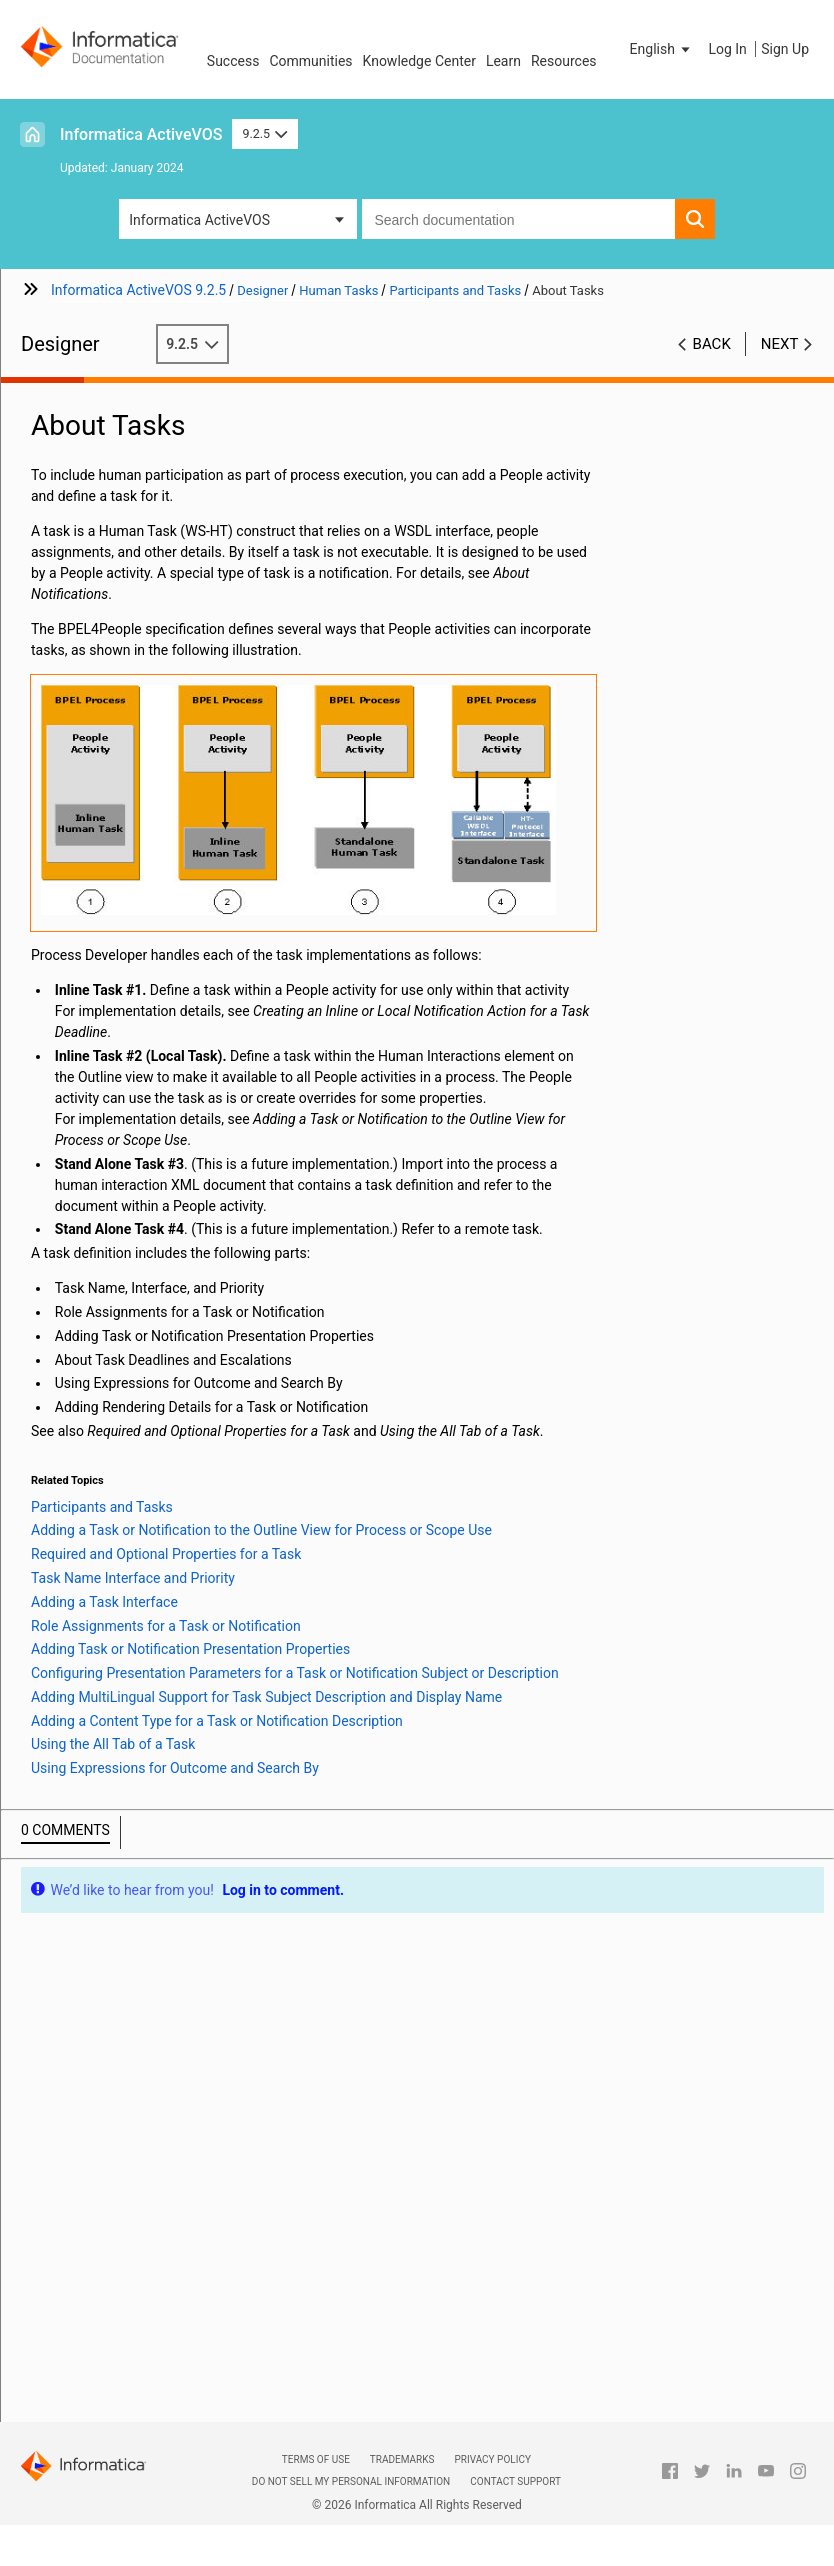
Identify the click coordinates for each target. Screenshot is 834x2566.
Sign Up (785, 49)
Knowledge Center (419, 61)
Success (233, 61)
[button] (662, 49)
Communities (310, 61)
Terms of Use (316, 2459)
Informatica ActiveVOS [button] (199, 220)
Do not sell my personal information (351, 2481)
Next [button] (780, 344)
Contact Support (515, 2481)
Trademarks (402, 2459)
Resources (564, 61)
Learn (503, 61)
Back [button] (712, 344)
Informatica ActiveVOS (141, 134)
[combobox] (518, 219)
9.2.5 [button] (264, 133)
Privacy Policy (492, 2459)
